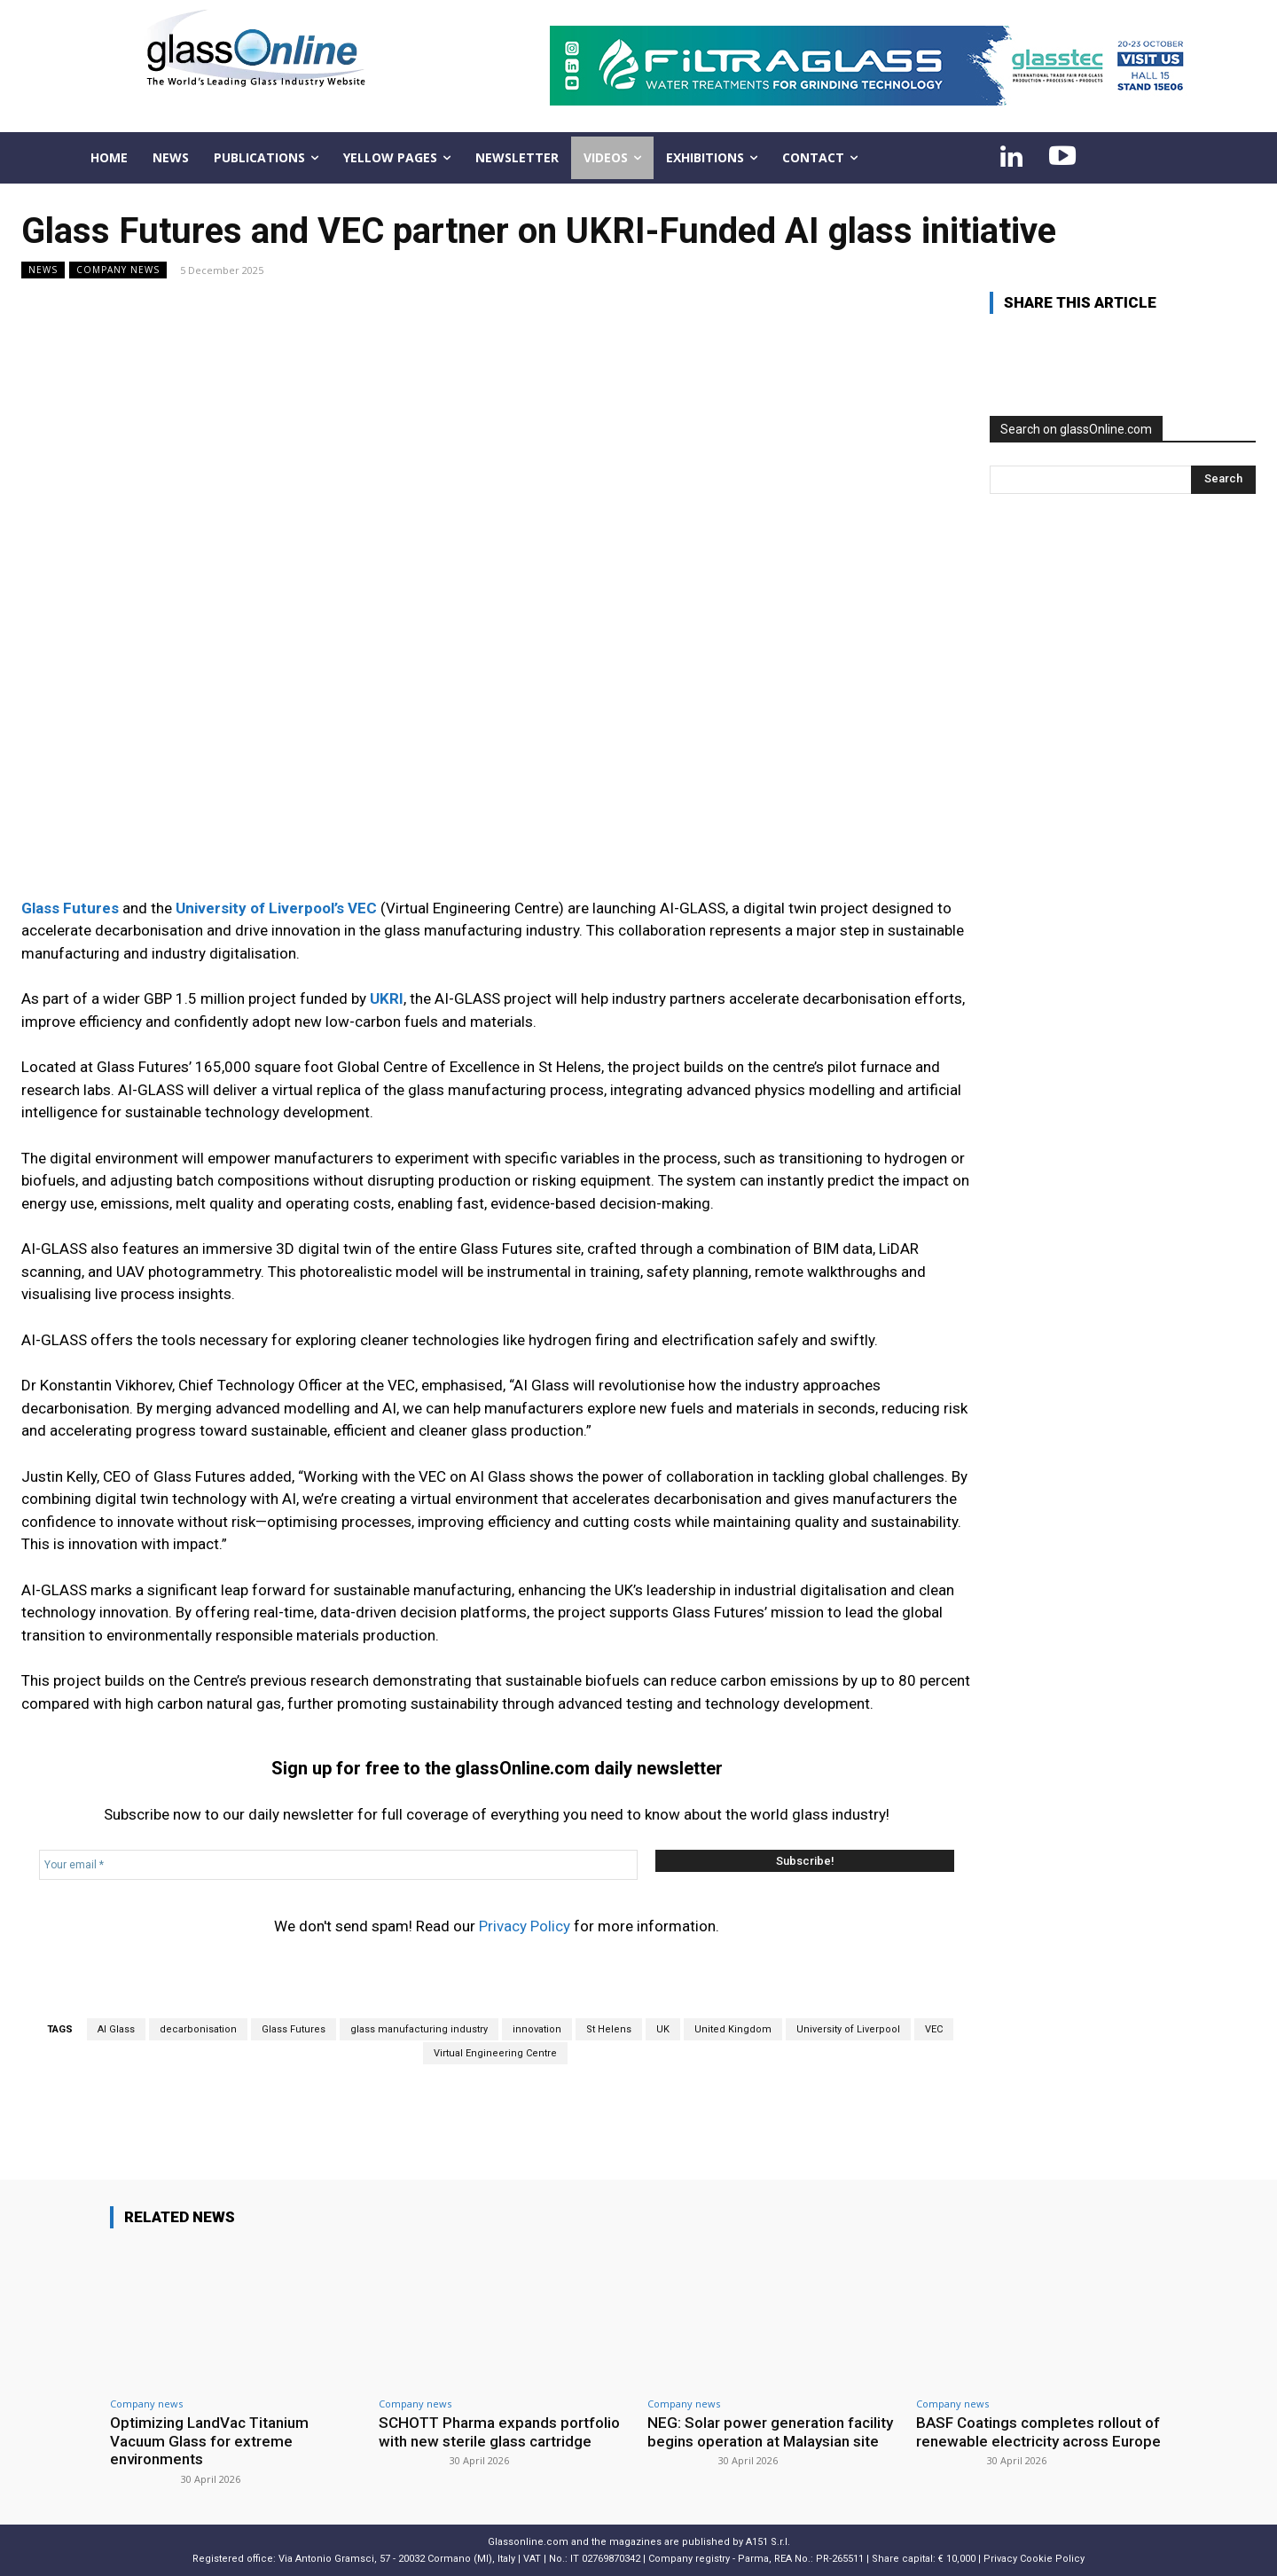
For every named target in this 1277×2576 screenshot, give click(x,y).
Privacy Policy (524, 1926)
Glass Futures (293, 2029)
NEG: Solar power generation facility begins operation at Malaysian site (770, 2431)
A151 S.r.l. (768, 2542)
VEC (934, 2029)
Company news (118, 270)
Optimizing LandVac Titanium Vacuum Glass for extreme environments (209, 2441)
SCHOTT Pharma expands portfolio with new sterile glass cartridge (500, 2431)
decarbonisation (198, 2029)
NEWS (43, 270)
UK (663, 2029)
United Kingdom (733, 2029)
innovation (537, 2029)
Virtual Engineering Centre (495, 2053)
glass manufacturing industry (419, 2029)
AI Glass (116, 2029)
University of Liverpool (848, 2029)
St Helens (608, 2029)
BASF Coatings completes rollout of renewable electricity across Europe (1038, 2431)
